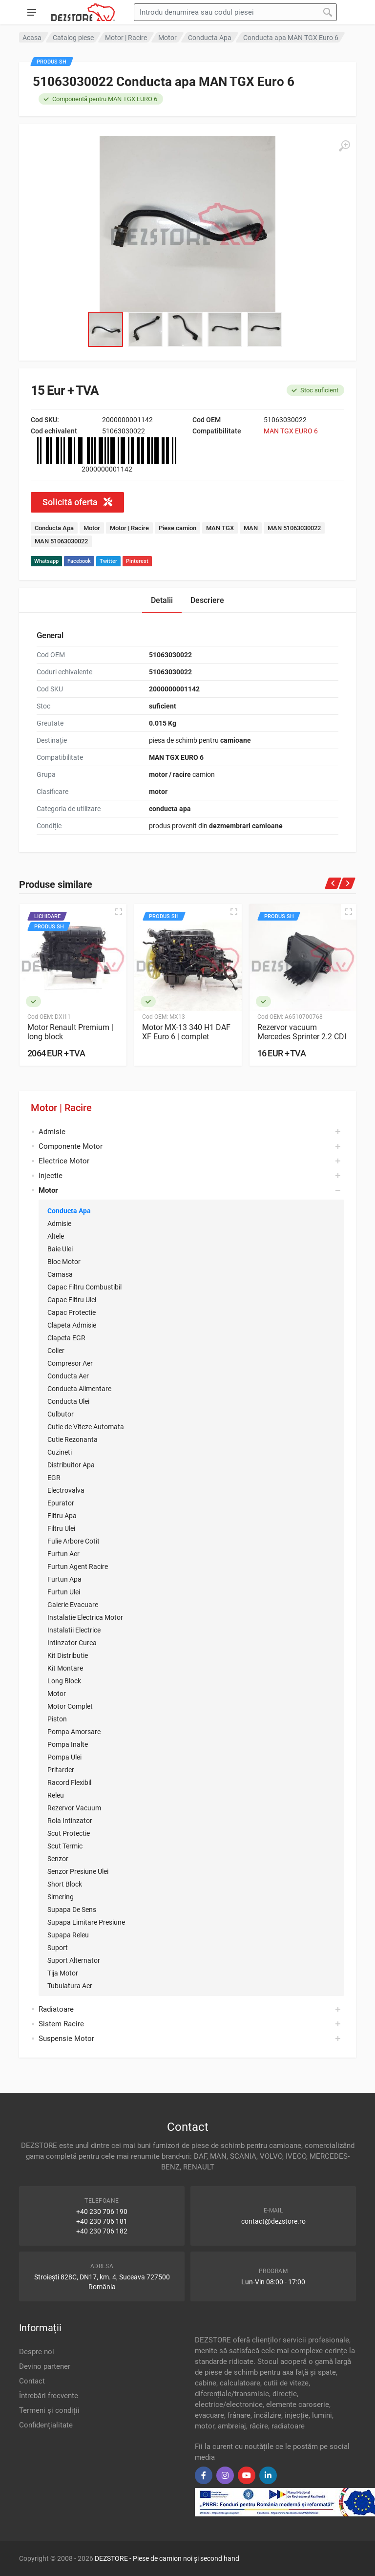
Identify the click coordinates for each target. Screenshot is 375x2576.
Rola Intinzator (69, 1821)
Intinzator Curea (72, 1643)
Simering (60, 1897)
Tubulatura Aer (69, 1986)
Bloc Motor (64, 1262)
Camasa (60, 1274)
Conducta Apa (69, 1211)
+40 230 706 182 (101, 2231)
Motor (56, 1693)
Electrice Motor (64, 1161)
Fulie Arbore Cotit (73, 1541)
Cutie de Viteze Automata (85, 1427)
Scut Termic (65, 1846)
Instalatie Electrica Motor (85, 1617)
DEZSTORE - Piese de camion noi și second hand (167, 2558)
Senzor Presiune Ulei (77, 1871)
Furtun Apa (64, 1579)
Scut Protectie (68, 1833)
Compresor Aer (70, 1363)
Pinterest (137, 561)
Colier (55, 1350)
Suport (57, 1948)
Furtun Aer (63, 1554)
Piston (57, 1719)
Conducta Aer (68, 1376)
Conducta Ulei (68, 1401)
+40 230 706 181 (101, 2221)
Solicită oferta (77, 502)
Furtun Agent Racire (77, 1566)
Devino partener (44, 2366)
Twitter (108, 561)
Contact (32, 2381)
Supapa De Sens (71, 1909)
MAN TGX (220, 528)
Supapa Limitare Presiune (86, 1922)
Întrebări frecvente (48, 2395)
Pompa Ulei (64, 1757)
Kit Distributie (67, 1655)
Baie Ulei (60, 1249)
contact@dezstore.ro (273, 2221)
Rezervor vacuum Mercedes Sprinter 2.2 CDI (301, 1032)
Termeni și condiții (49, 2410)
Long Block (64, 1681)
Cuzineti (59, 1452)
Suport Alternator (73, 1960)
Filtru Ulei (61, 1528)
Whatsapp (46, 561)
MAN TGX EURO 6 (291, 431)
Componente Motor (71, 1146)
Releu (55, 1795)
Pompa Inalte (67, 1744)
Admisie (52, 1131)
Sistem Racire (61, 2023)
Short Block (64, 1884)
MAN (251, 528)
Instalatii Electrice (74, 1630)
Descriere (207, 600)
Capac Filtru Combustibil (84, 1287)
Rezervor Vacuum (74, 1808)
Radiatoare (56, 2009)
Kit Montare (65, 1668)
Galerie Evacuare (72, 1605)
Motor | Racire (61, 1108)
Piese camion (177, 528)
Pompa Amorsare (74, 1732)
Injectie (50, 1175)
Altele (55, 1236)
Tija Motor (62, 1973)
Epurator (60, 1503)
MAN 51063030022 (294, 528)
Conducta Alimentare (79, 1389)
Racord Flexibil (69, 1782)
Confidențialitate (46, 2425)
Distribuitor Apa (71, 1465)
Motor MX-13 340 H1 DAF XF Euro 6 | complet (186, 1032)
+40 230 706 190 (101, 2211)
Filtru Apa (62, 1516)
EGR (54, 1477)
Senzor (57, 1859)
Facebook (79, 561)
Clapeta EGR (66, 1338)
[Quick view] (118, 912)
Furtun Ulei (63, 1592)
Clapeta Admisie (71, 1325)
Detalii (162, 600)
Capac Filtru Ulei (71, 1300)
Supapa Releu (68, 1935)
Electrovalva (65, 1490)
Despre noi (36, 2351)
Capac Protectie (71, 1312)
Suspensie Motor (66, 2038)
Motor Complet (70, 1706)
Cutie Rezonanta (72, 1439)
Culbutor (60, 1414)
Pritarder (60, 1770)
